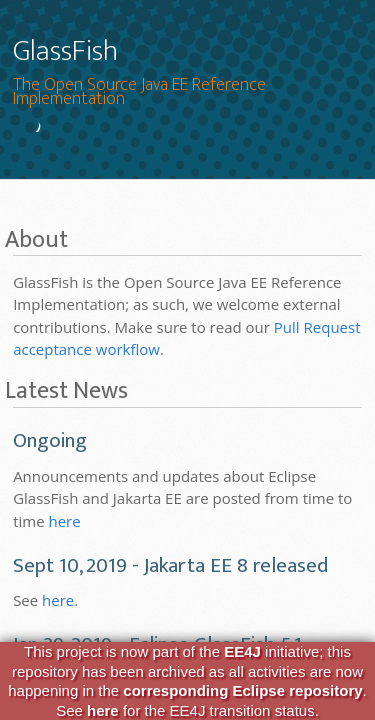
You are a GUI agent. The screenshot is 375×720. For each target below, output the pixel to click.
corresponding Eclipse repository (242, 690)
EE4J (242, 651)
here (64, 521)
